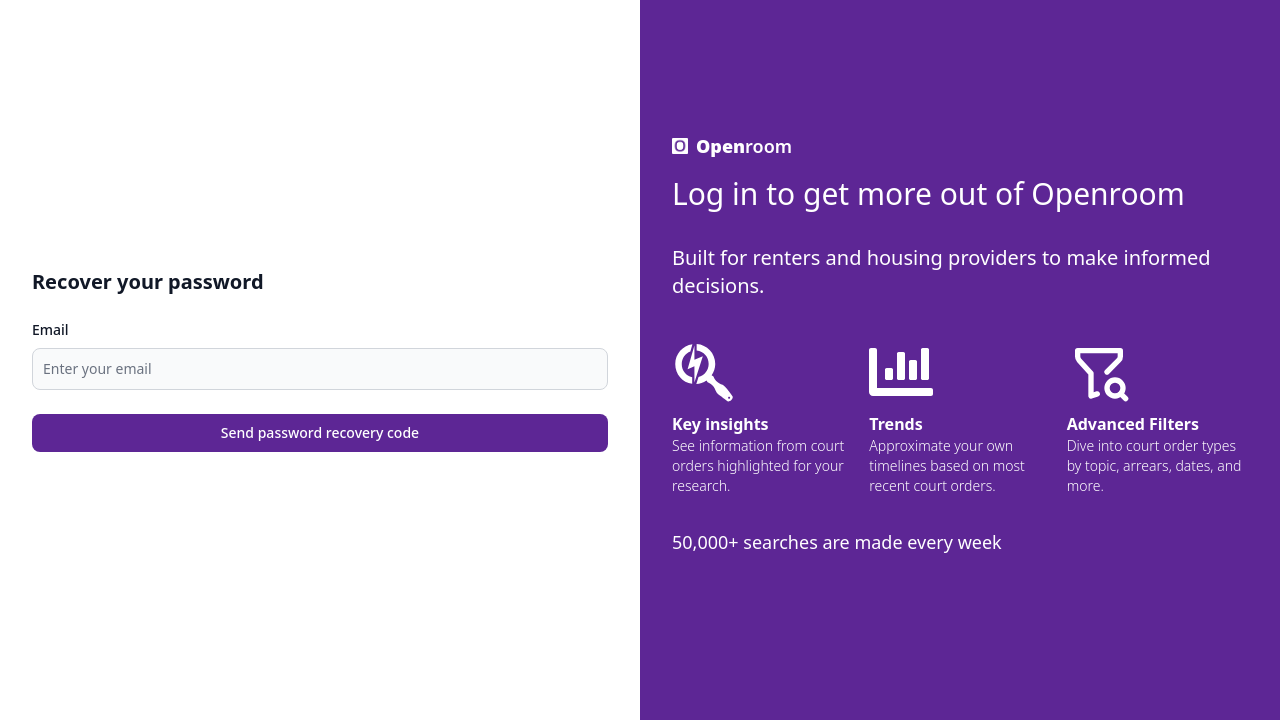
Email (50, 329)
